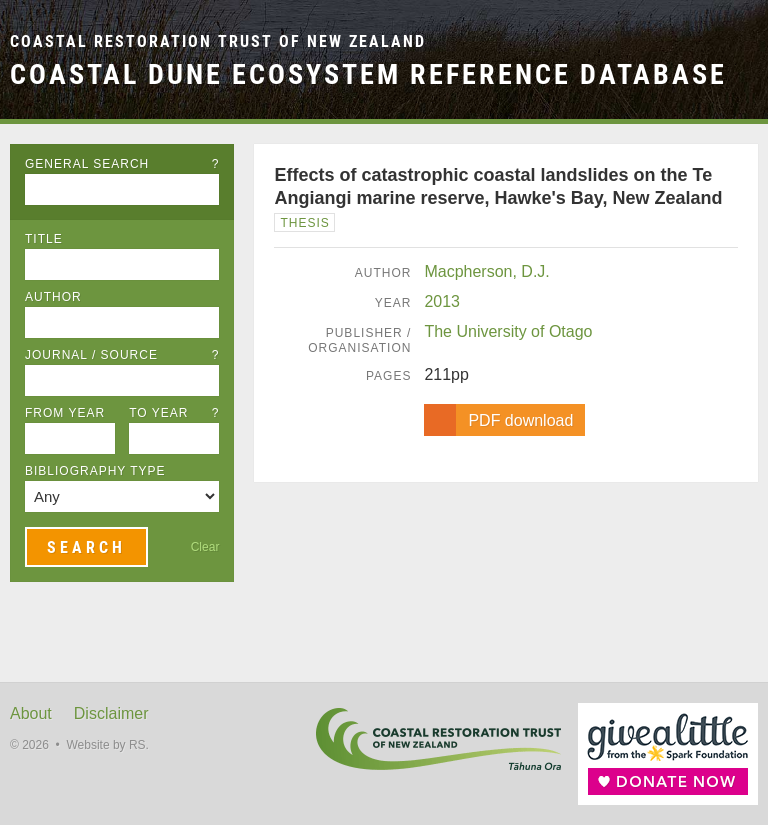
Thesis (304, 223)
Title (44, 239)
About (31, 713)
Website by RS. (107, 745)
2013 (442, 301)
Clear (205, 547)
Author (53, 297)
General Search (122, 164)
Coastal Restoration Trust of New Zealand (218, 41)
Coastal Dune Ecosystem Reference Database (368, 74)
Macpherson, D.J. (486, 271)
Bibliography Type (95, 471)
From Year (65, 413)
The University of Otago (508, 331)
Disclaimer (111, 713)
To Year (174, 413)
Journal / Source (122, 355)
